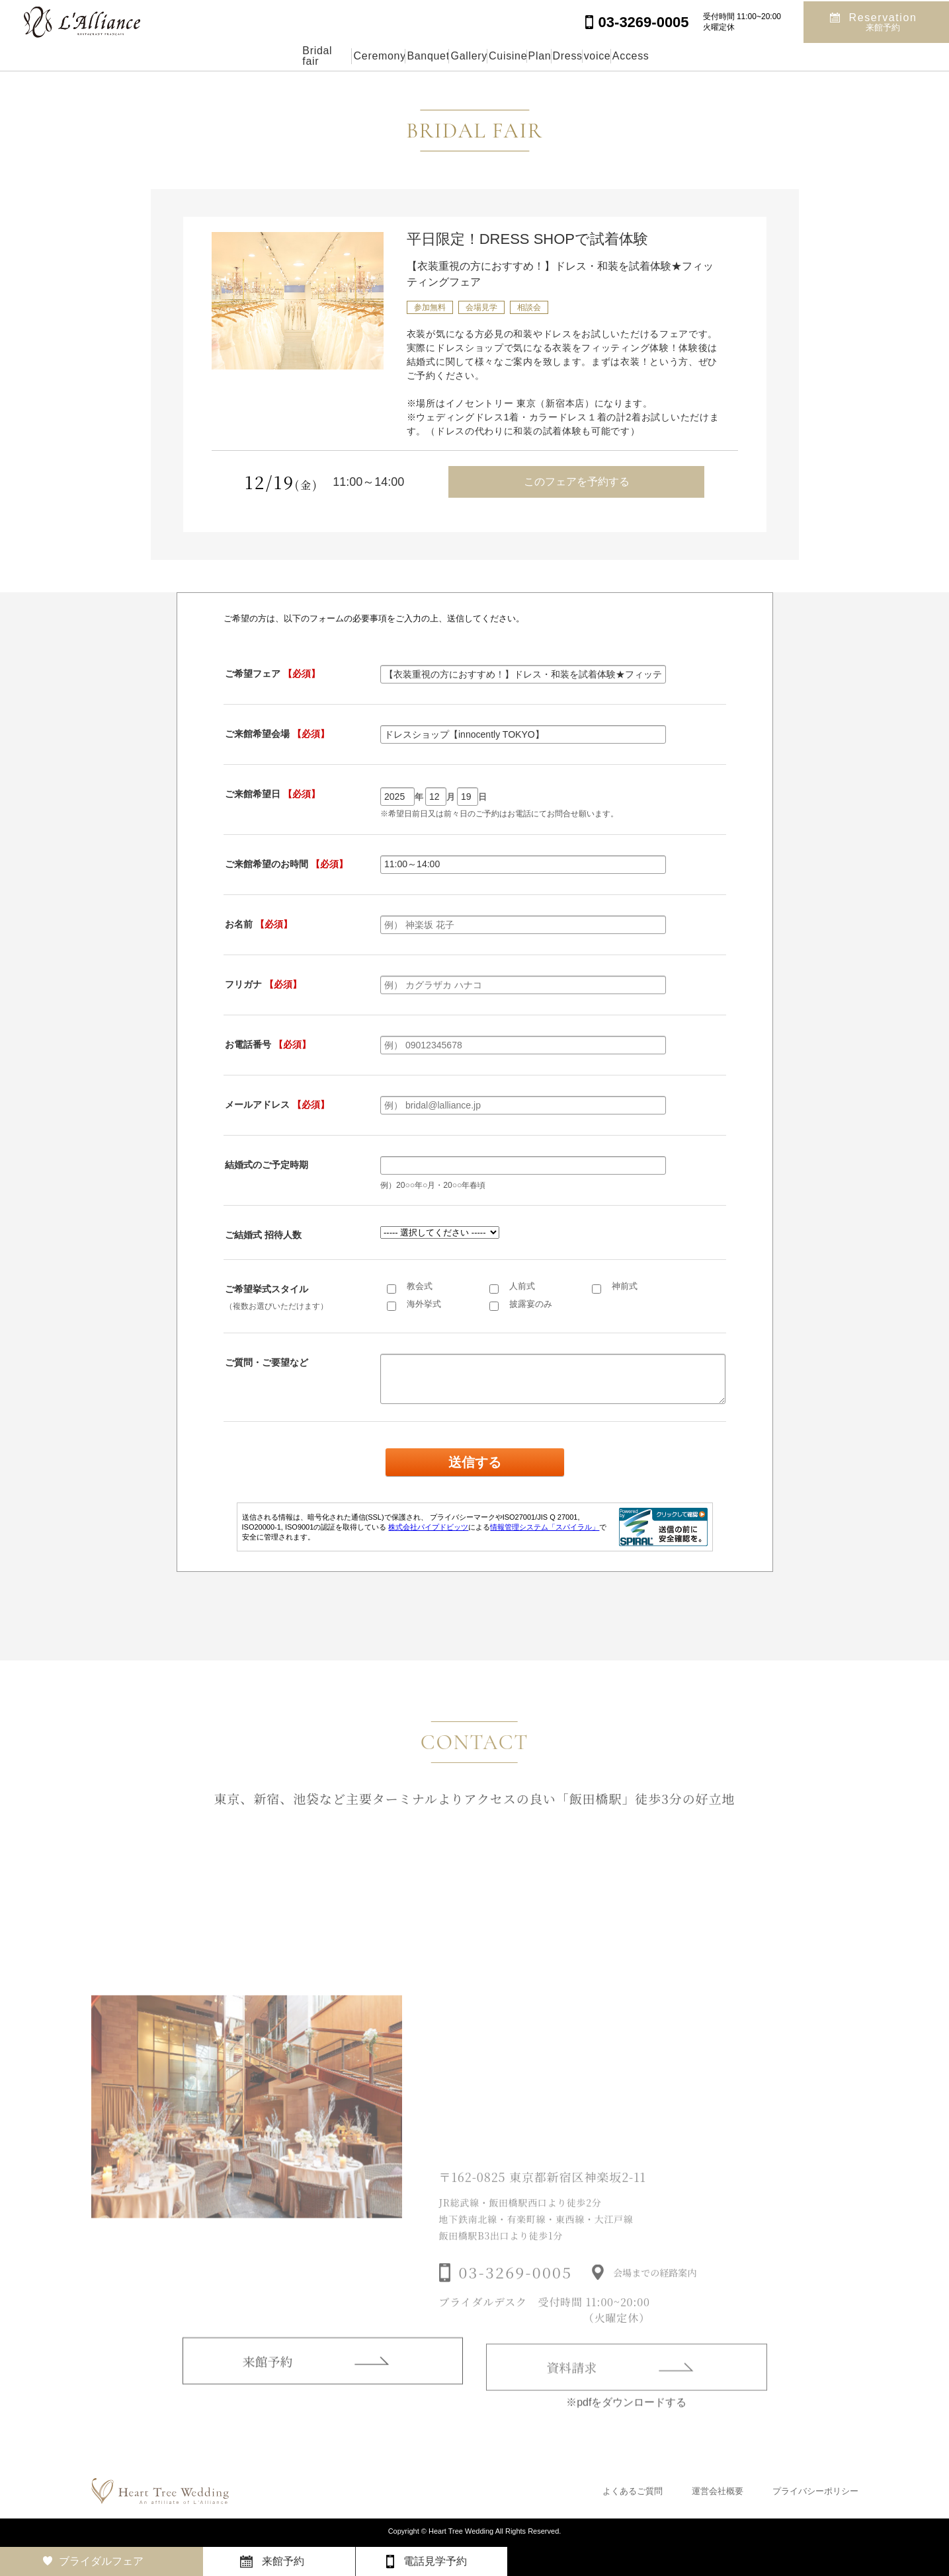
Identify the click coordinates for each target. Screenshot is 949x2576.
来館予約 (268, 2379)
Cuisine (503, 55)
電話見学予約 (435, 2561)
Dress (627, 55)
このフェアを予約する (577, 481)
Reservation (883, 21)
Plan (567, 55)
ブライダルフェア (101, 2561)
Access (752, 55)
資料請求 (571, 2388)
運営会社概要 (717, 2491)
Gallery (435, 55)
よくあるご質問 (632, 2491)
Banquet (363, 55)
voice (687, 55)
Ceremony (283, 55)
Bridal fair (202, 55)
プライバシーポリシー (815, 2491)
